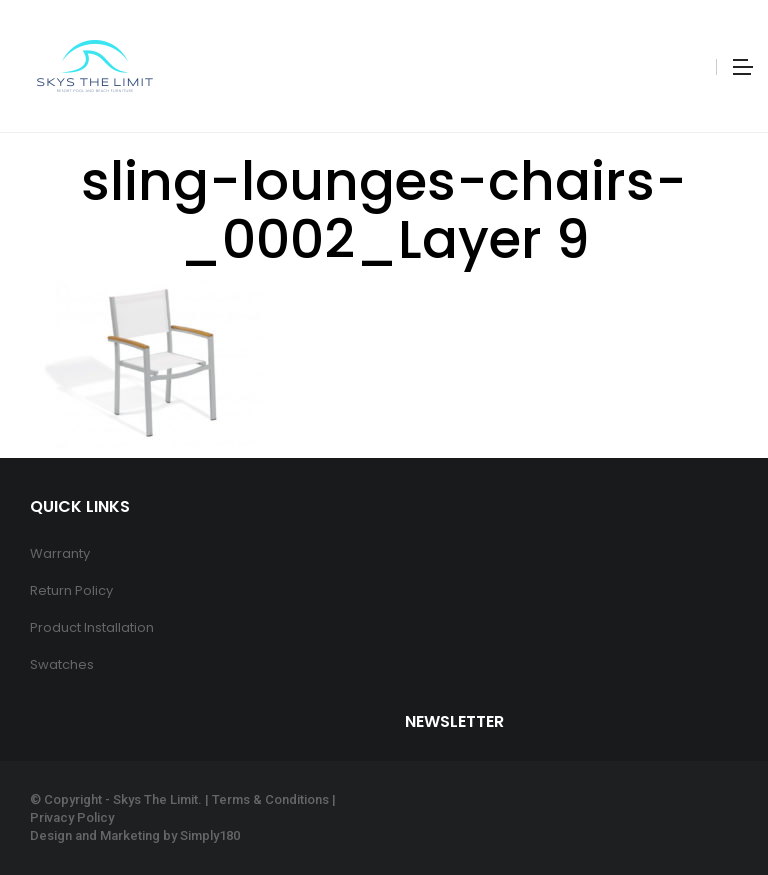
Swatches (62, 664)
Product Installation (92, 627)
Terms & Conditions (270, 799)
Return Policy (71, 590)
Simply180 (210, 835)
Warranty (60, 553)
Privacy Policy (72, 817)
